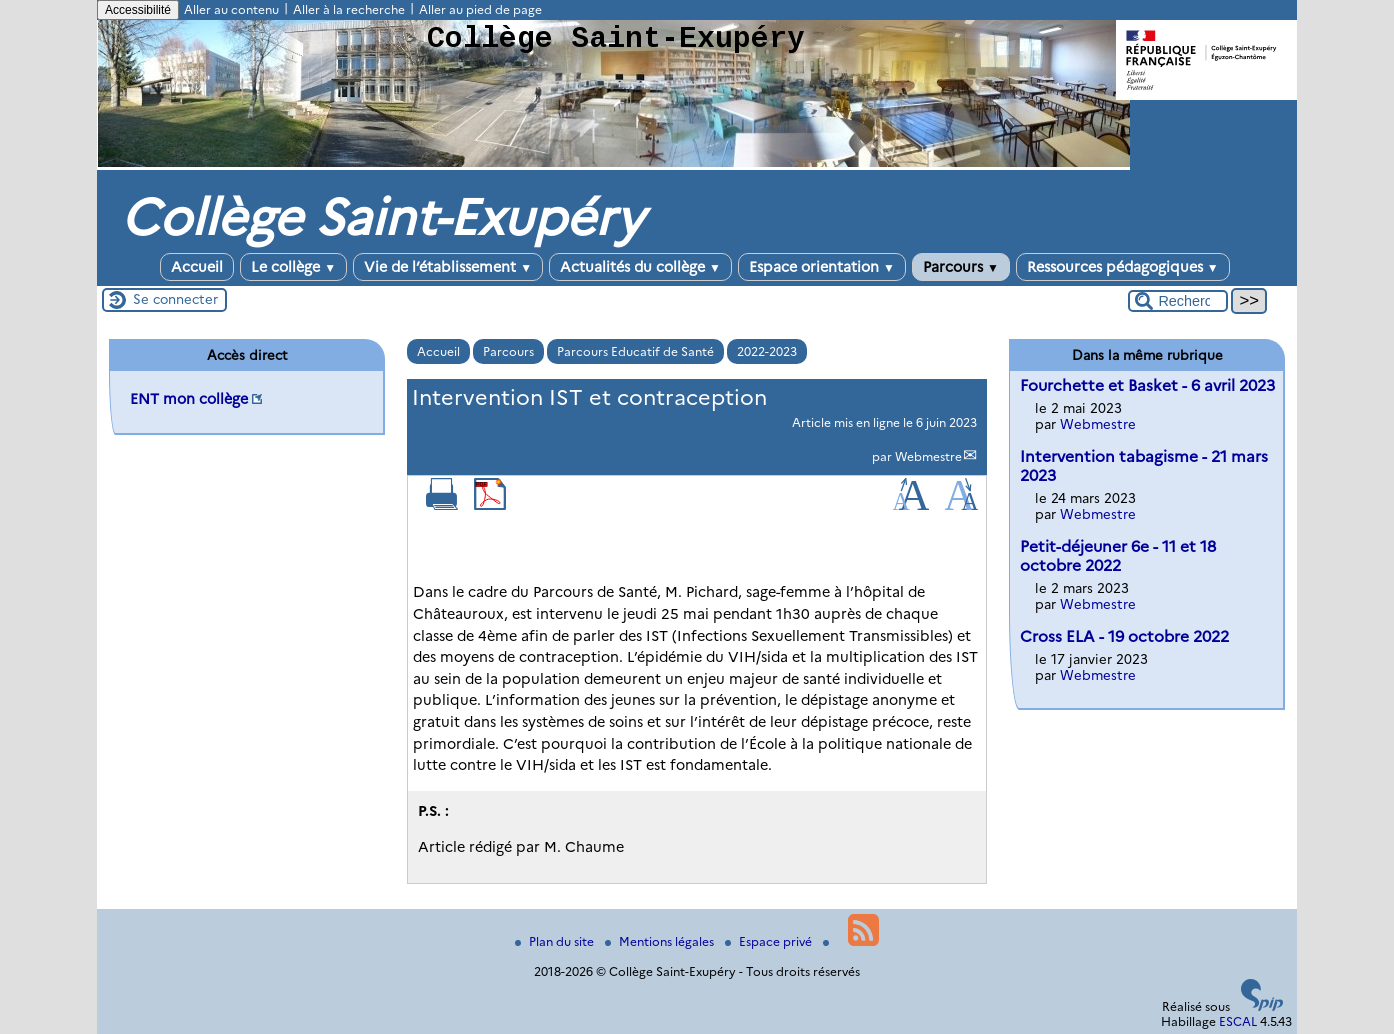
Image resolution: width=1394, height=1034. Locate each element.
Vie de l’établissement (448, 267)
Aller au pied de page (480, 9)
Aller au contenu (231, 9)
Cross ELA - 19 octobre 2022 (1124, 636)
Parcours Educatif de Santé (635, 351)
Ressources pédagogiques (1123, 267)
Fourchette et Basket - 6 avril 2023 (1147, 385)
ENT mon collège (189, 399)
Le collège (293, 267)
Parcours (961, 267)
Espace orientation (822, 267)
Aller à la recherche (349, 9)
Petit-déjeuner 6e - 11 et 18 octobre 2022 (1118, 556)
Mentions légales (661, 941)
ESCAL (1238, 1021)
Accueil (197, 267)
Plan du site (556, 941)
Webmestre (928, 456)
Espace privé (770, 941)
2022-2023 (767, 351)
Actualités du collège (640, 267)
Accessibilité (138, 10)
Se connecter (175, 299)
